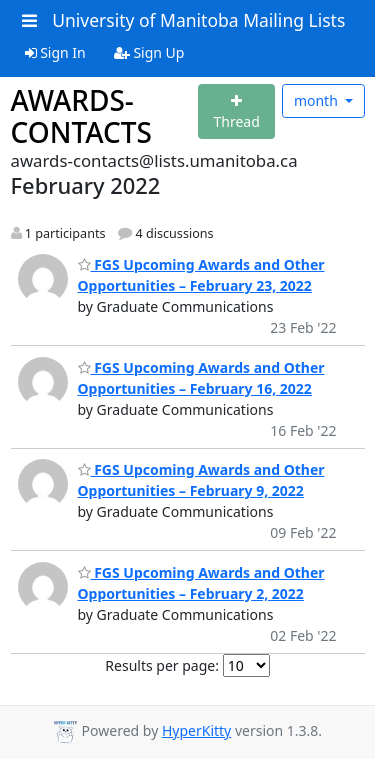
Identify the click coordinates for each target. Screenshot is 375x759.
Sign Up (149, 52)
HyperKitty (196, 730)
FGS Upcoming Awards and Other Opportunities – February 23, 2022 (201, 275)
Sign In (55, 52)
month (318, 100)
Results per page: (162, 665)
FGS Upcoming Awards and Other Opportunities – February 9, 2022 (201, 480)
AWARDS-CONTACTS (81, 116)
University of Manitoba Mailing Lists (198, 20)
